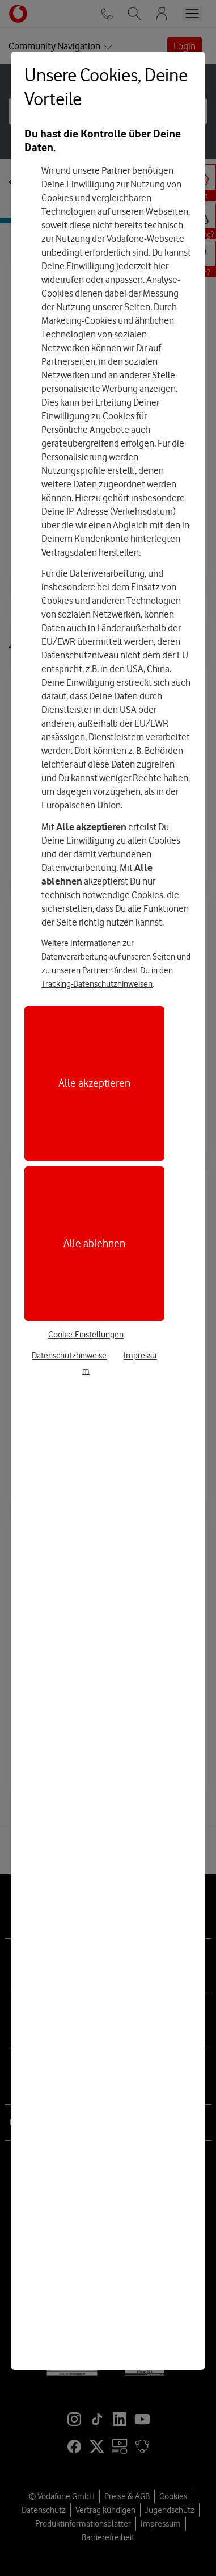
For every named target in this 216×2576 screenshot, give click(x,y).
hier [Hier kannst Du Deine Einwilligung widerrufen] (160, 266)
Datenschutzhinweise (69, 1355)
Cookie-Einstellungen (86, 1334)
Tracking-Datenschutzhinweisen (97, 984)
